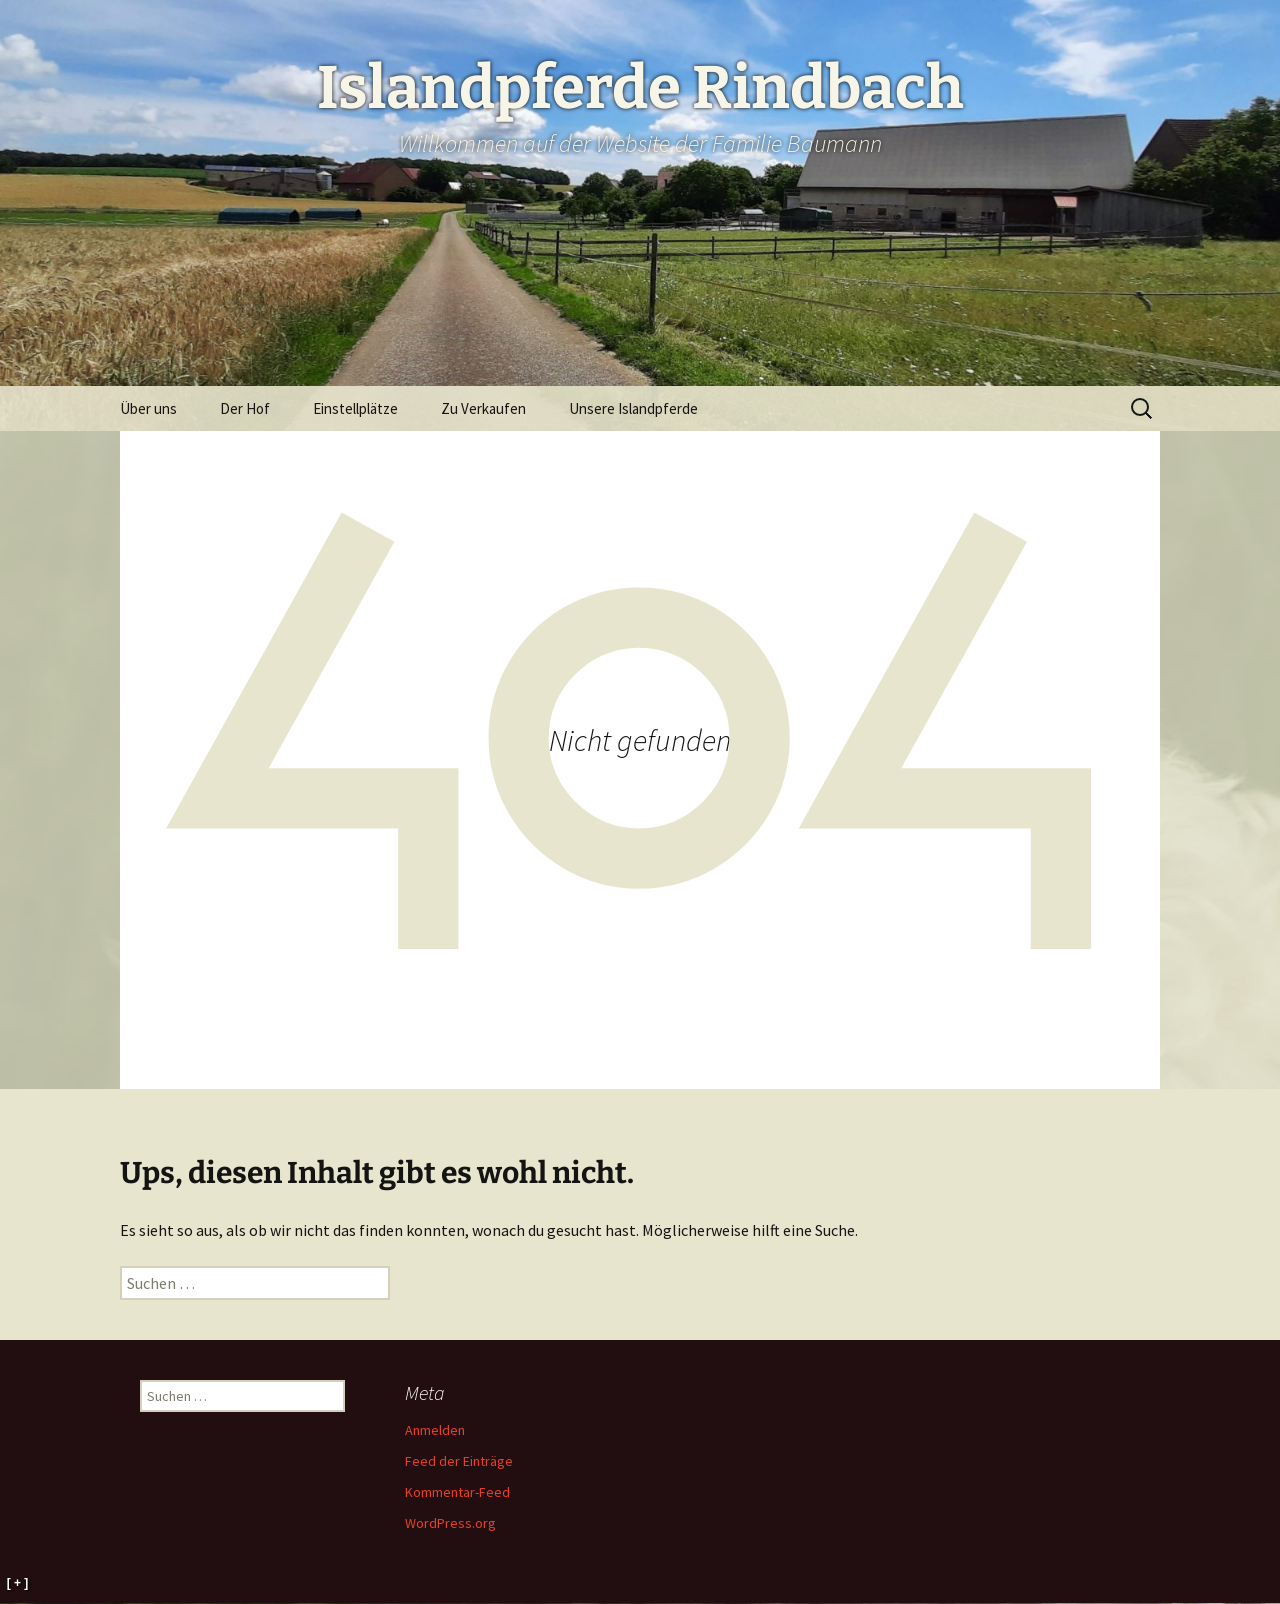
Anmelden (435, 1430)
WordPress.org (450, 1523)
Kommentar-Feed (457, 1492)
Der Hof (245, 408)
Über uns (148, 408)
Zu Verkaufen (483, 408)
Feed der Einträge (459, 1461)
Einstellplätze (355, 408)
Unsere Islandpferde (633, 408)
